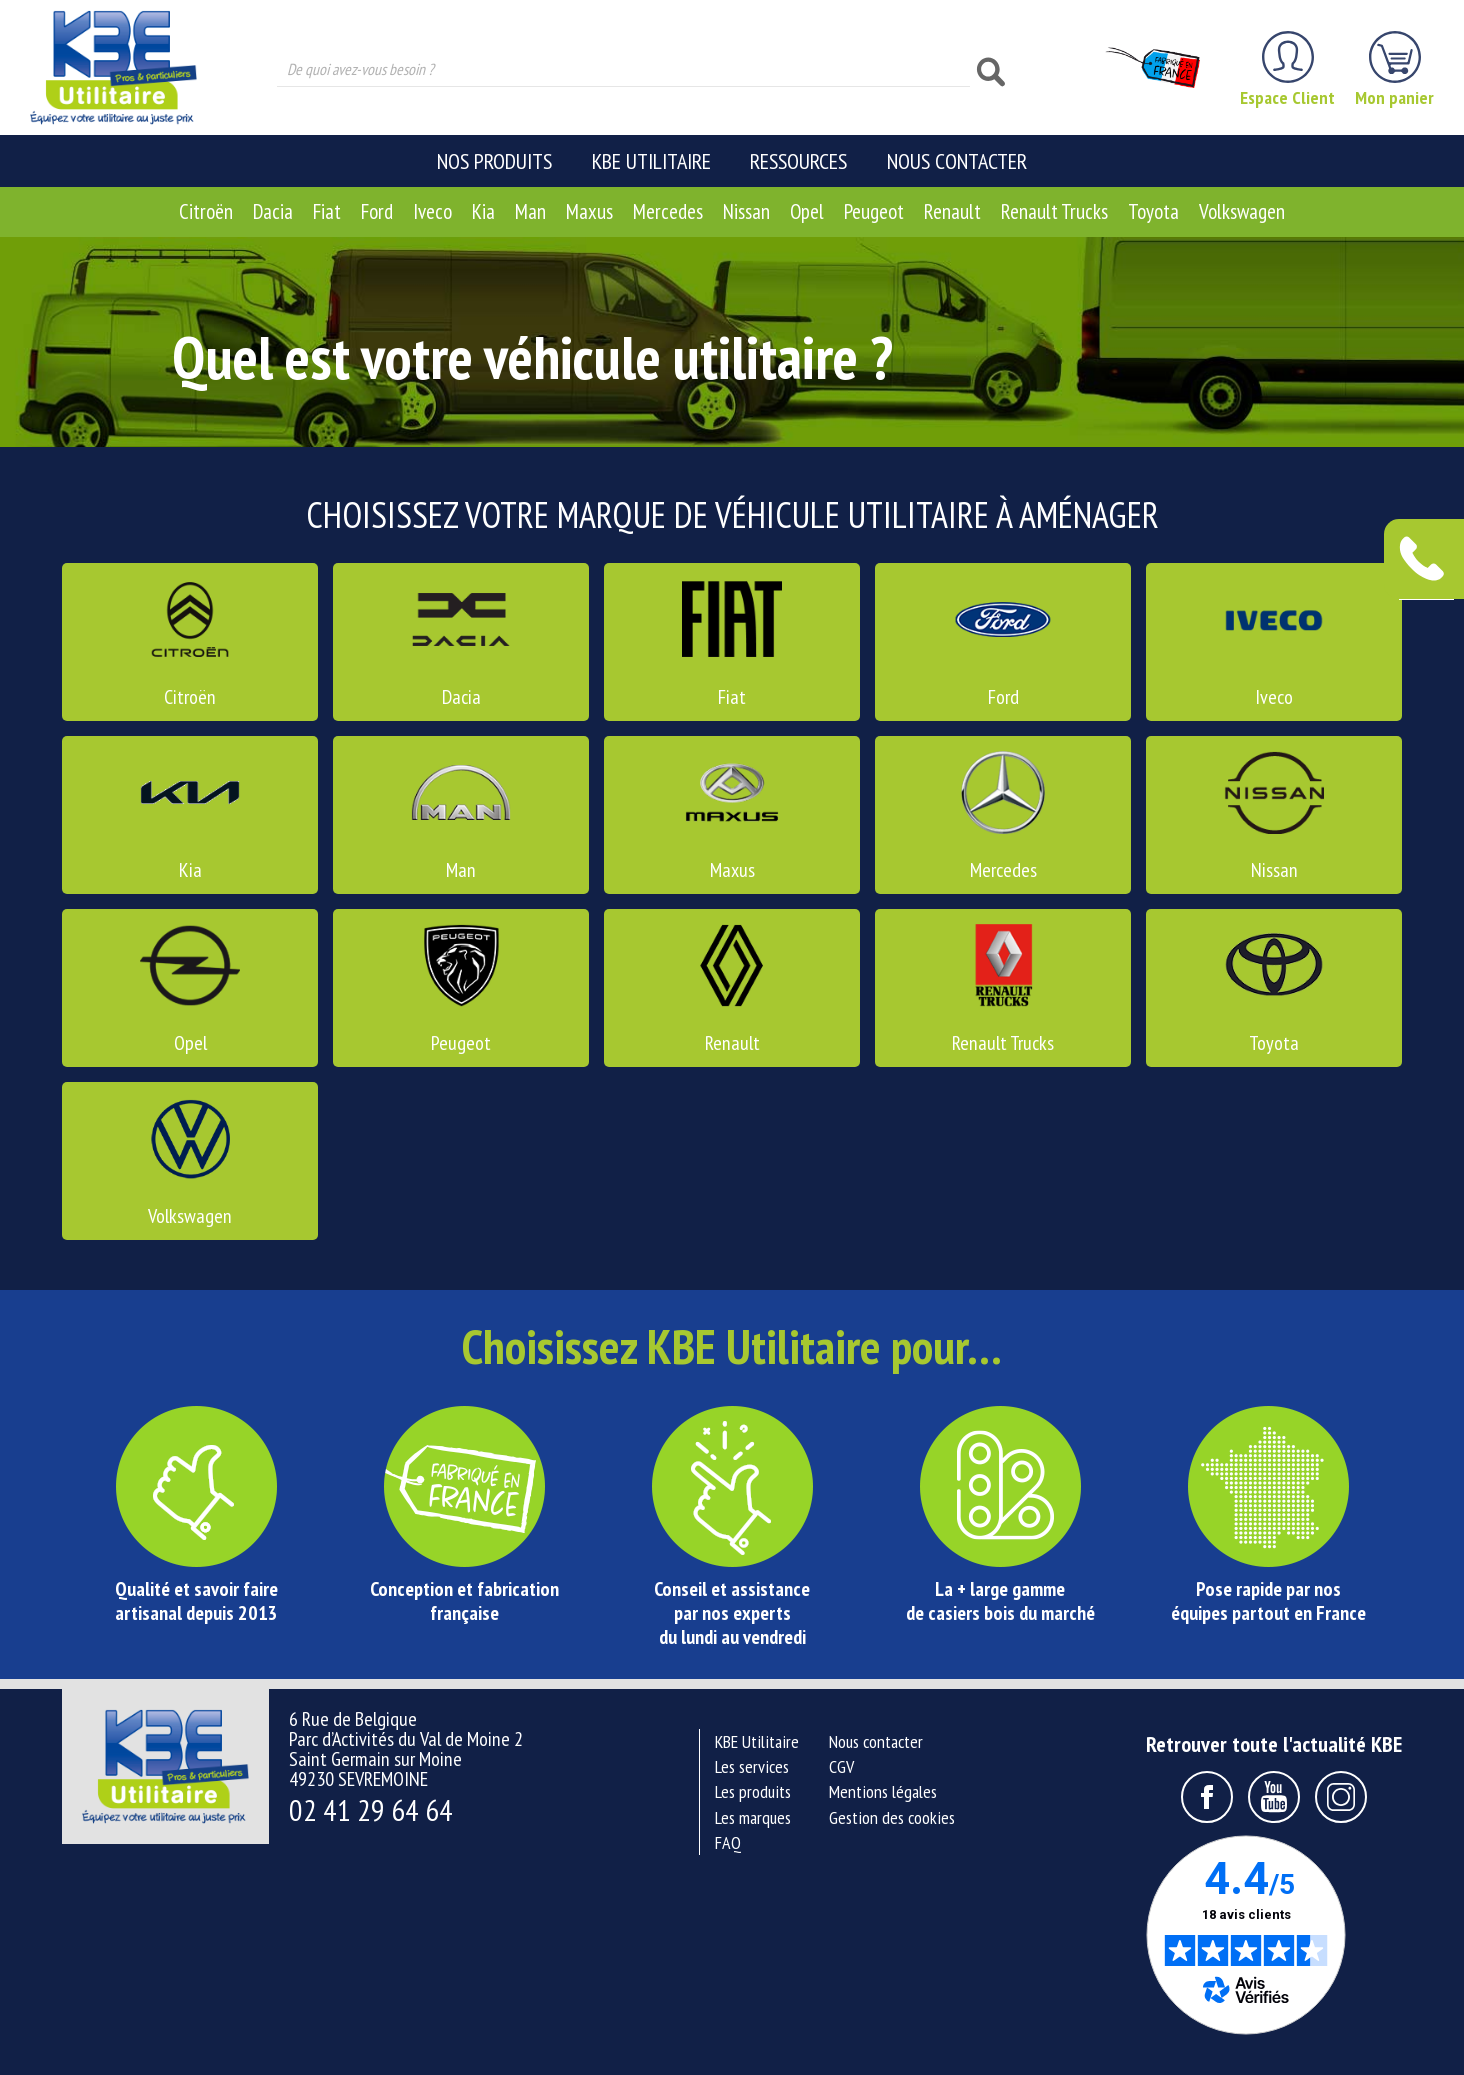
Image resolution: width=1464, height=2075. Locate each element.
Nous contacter (957, 161)
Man (530, 211)
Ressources (798, 161)
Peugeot (874, 211)
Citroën (206, 211)
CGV (841, 1766)
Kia (483, 211)
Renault (952, 211)
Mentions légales (883, 1791)
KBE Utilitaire (651, 161)
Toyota (1153, 211)
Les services (752, 1766)
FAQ (728, 1842)
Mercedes (668, 211)
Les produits (753, 1791)
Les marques (753, 1817)
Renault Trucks (1054, 211)
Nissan (746, 211)
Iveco (432, 211)
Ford (377, 211)
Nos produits (494, 161)
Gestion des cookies (892, 1817)
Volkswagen (1242, 211)
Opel (807, 211)
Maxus (589, 211)
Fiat (327, 211)
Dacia (273, 211)
